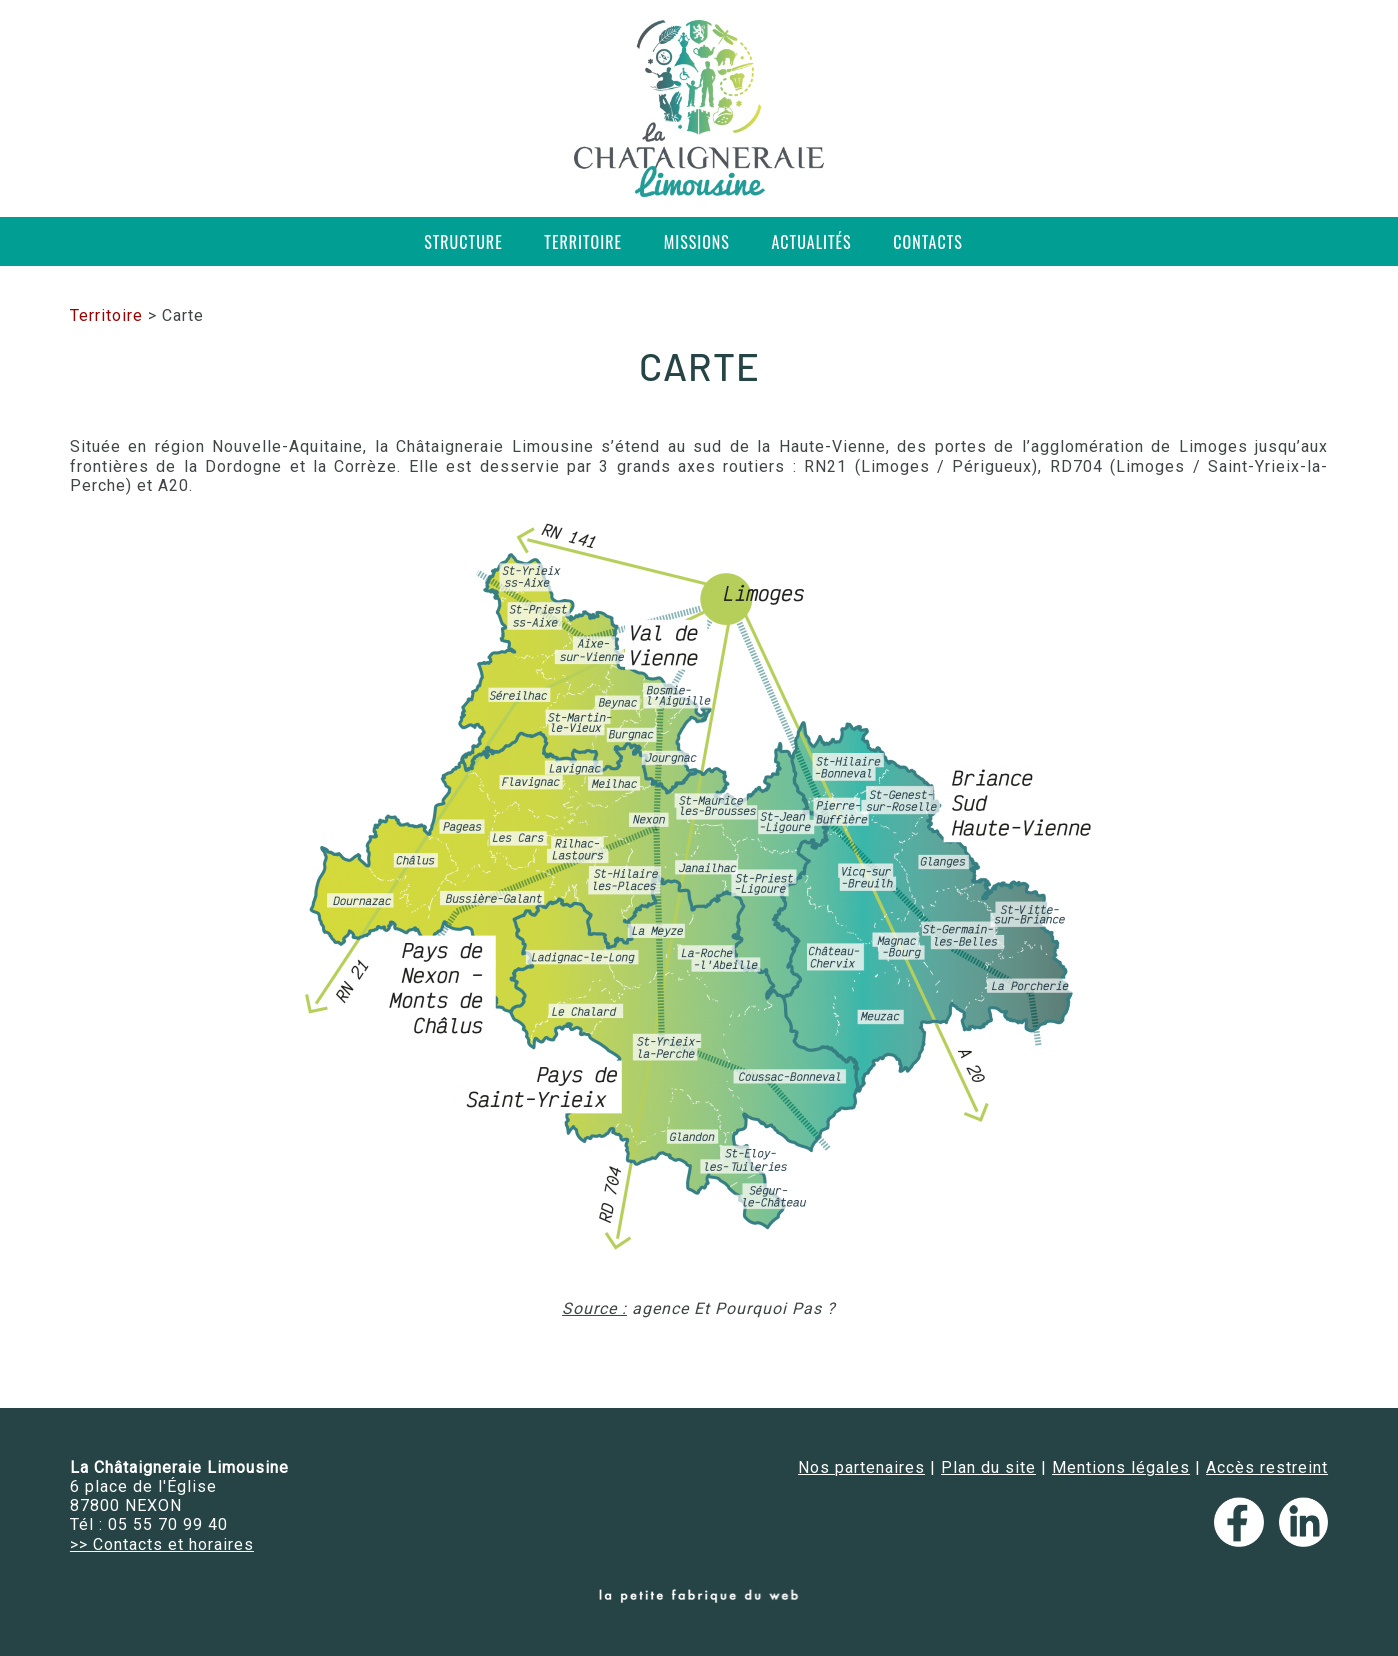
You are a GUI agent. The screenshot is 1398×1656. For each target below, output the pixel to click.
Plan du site (988, 1467)
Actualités (812, 242)
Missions (697, 242)
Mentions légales (1121, 1467)
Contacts (927, 242)
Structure (463, 242)
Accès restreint (1267, 1467)
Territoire (583, 242)
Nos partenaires (861, 1467)
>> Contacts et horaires (162, 1544)
